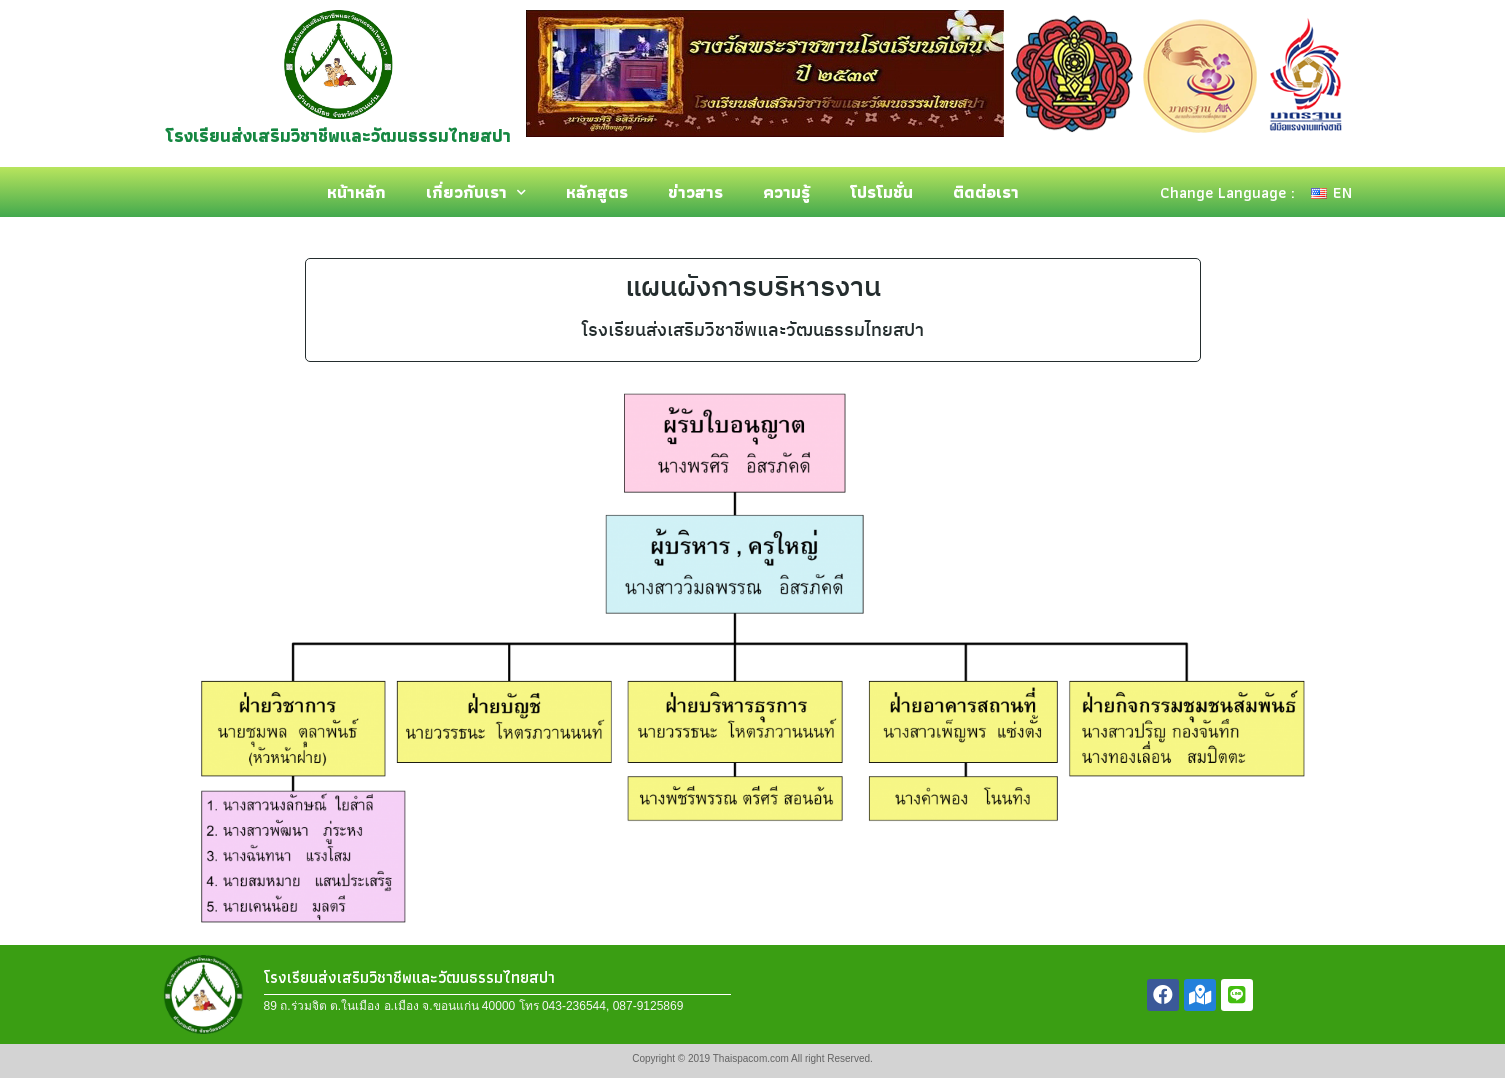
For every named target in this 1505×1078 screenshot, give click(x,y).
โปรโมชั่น (881, 192)
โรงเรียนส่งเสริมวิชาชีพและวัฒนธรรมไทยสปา (338, 135)
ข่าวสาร (695, 192)
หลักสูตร (597, 192)
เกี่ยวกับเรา (476, 192)
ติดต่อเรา (986, 192)
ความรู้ (786, 192)
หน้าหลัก (356, 192)
